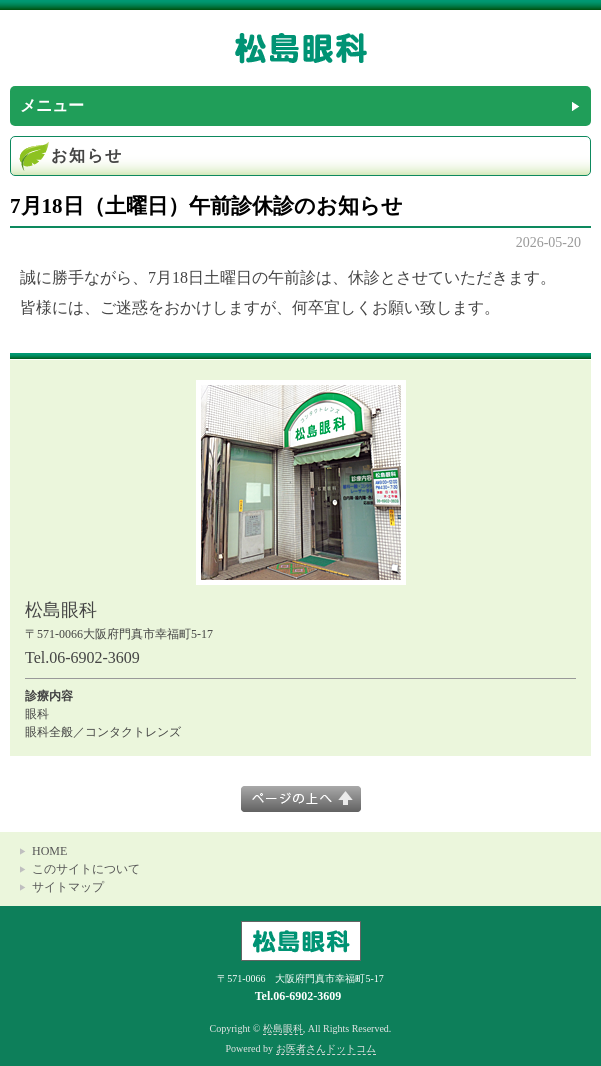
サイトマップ (68, 887)
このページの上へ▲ (301, 799)
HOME (49, 851)
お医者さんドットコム (326, 1048)
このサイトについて (86, 869)
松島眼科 (283, 1028)
